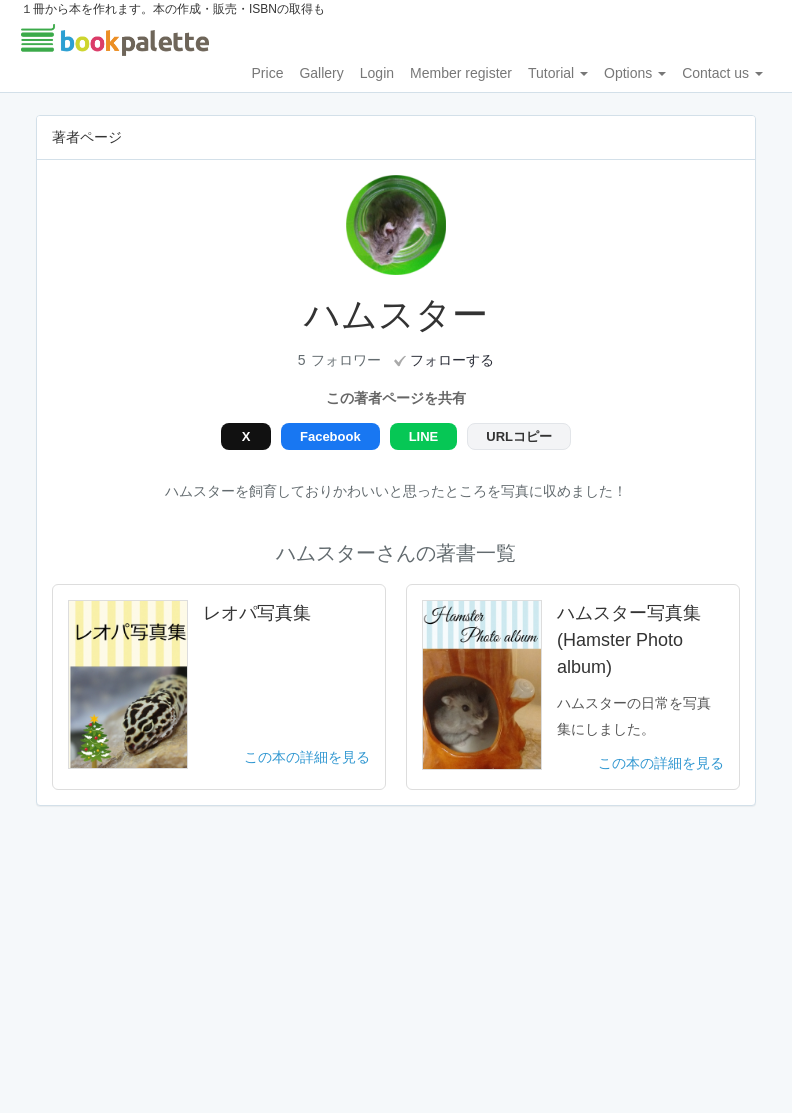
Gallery (321, 73)
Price (268, 73)
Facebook (330, 436)
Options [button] (635, 73)
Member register (461, 73)
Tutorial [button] (558, 73)
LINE (424, 436)
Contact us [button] (722, 73)
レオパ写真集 (257, 613)
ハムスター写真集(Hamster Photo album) (629, 640)
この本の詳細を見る (307, 757)
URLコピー (519, 436)
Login (377, 73)
